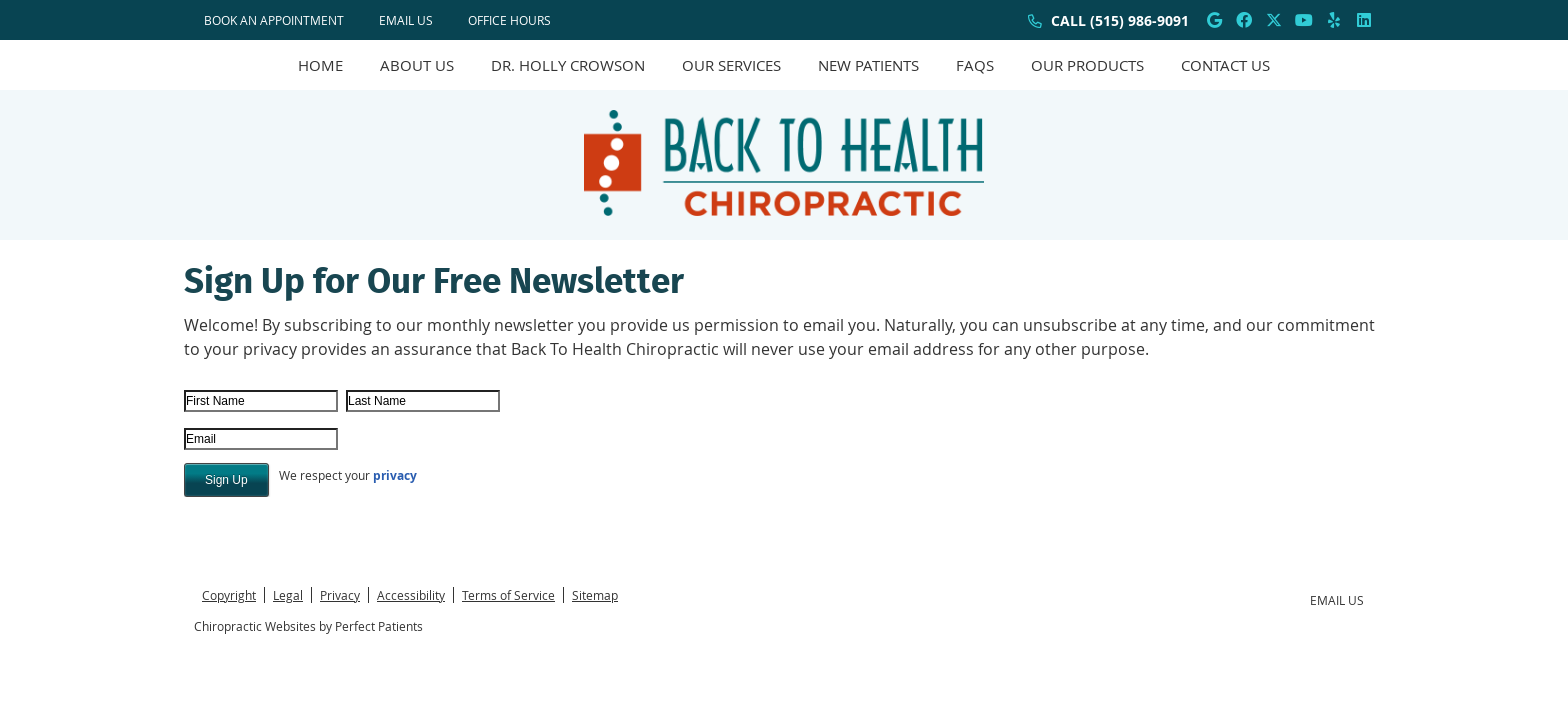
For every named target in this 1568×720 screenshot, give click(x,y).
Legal (288, 595)
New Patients (868, 65)
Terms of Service (508, 595)
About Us (417, 65)
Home (320, 65)
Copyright (229, 595)
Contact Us (1225, 65)
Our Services (731, 65)
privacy (395, 475)
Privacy (340, 595)
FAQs (975, 65)
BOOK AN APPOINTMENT (274, 20)
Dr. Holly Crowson (568, 65)
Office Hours (509, 20)
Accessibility (411, 595)
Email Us (406, 20)
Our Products (1087, 65)
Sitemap (595, 595)
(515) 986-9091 (1139, 20)
